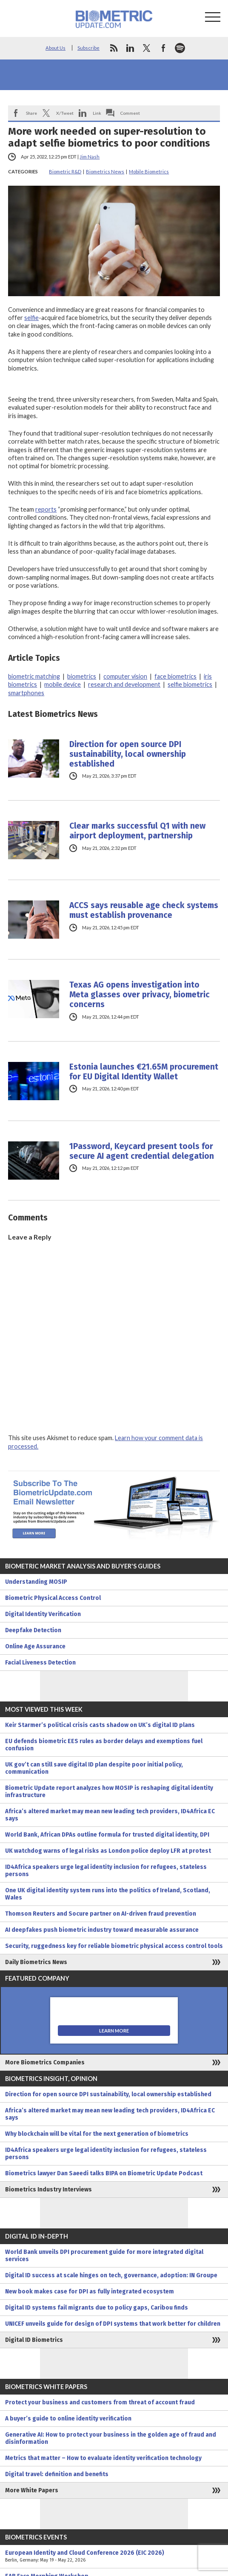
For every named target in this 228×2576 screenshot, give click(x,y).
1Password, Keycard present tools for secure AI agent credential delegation (141, 1151)
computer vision (125, 676)
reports (46, 509)
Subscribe (88, 48)
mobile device (62, 684)
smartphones (26, 692)
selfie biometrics (190, 684)
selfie (31, 317)
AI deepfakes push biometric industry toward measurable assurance (102, 1929)
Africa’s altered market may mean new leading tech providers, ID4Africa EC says (110, 1815)
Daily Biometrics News (36, 1962)
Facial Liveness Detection (40, 1662)
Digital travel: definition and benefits (56, 2474)
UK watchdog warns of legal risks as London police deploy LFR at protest (108, 1850)
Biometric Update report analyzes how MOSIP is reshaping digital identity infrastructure (109, 1791)
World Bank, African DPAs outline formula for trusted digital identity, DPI (107, 1834)
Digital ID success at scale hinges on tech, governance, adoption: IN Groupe (111, 2275)
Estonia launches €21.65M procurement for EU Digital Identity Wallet (143, 1071)
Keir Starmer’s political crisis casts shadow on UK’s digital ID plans (100, 1725)
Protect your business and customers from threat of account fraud (100, 2402)
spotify (180, 48)
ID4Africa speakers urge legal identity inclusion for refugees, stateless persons (106, 1870)
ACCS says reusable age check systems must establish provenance (143, 910)
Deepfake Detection (33, 1630)
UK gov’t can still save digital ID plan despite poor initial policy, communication (94, 1768)
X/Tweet (65, 113)
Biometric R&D (65, 171)
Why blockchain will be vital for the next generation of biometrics (96, 2133)
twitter (146, 48)
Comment (130, 113)
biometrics (81, 676)
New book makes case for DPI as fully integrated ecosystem (89, 2291)
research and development (124, 684)
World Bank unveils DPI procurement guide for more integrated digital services (104, 2255)
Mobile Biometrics (149, 171)
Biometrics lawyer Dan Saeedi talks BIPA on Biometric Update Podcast (103, 2173)
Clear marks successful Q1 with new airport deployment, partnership (137, 831)
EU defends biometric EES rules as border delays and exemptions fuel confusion (103, 1745)
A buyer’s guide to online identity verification (68, 2418)
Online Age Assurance (35, 1646)
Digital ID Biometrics (34, 2340)
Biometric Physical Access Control (53, 1598)
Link (97, 113)
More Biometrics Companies (45, 2062)
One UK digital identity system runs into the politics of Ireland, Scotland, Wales (107, 1894)
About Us (56, 48)
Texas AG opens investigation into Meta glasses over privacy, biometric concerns (139, 994)
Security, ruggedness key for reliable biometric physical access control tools (114, 1946)
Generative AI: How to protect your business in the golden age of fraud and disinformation (110, 2438)
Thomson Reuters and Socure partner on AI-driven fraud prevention (100, 1913)
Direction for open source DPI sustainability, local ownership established (127, 754)
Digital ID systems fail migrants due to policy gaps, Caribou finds (96, 2307)
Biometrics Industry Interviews (48, 2189)
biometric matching (34, 676)
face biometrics (175, 676)
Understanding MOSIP (36, 1581)
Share (31, 113)
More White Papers (31, 2490)
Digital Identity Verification (43, 1614)
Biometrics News (105, 171)
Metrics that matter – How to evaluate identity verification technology (103, 2458)
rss (113, 48)
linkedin (130, 48)
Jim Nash (90, 156)
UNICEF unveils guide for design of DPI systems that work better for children (112, 2323)
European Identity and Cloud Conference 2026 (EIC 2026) (114, 2556)
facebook (163, 48)
